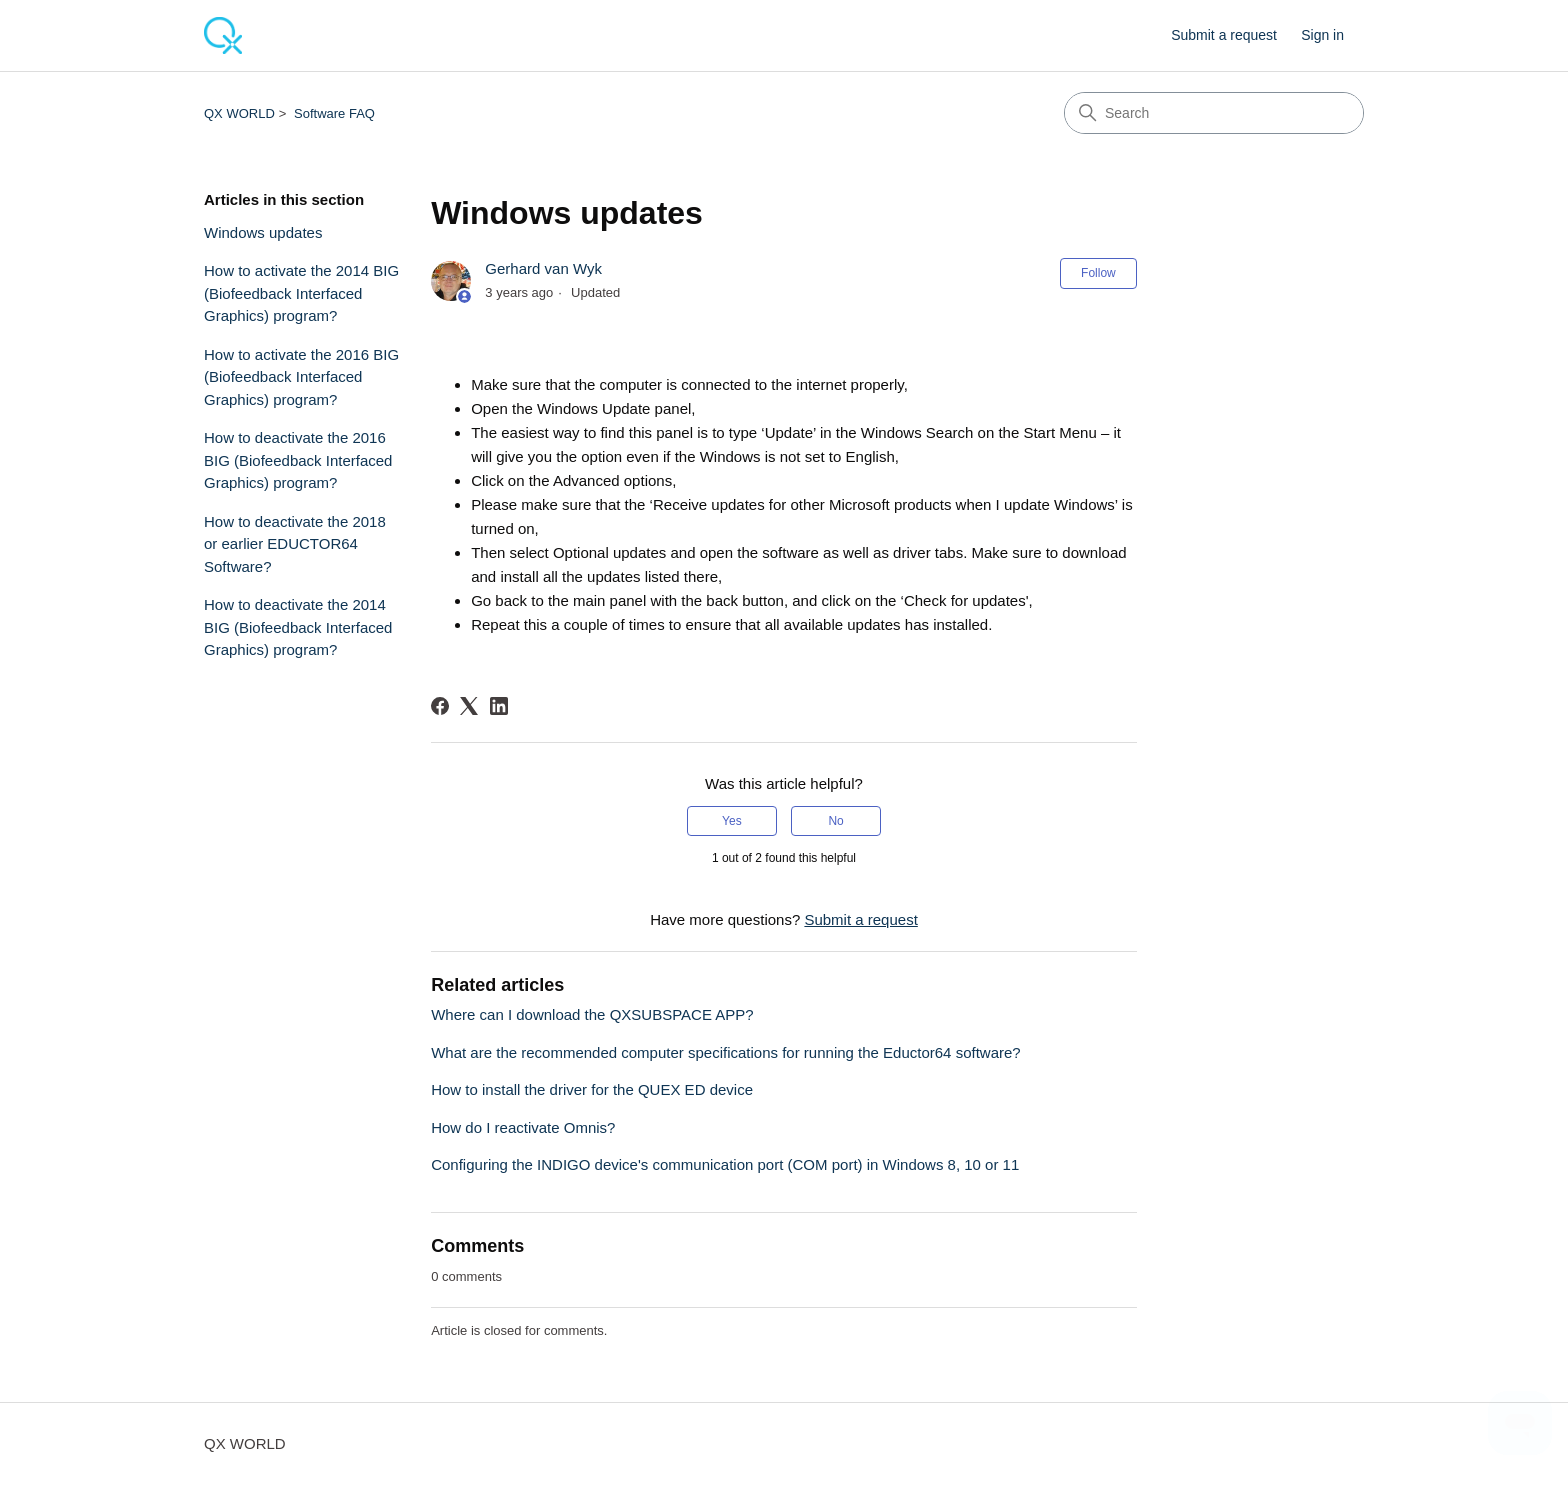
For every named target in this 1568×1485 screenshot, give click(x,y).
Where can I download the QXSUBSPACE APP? (592, 1014)
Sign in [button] (1322, 35)
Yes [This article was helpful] (732, 821)
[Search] (1214, 113)
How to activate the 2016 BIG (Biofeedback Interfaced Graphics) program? (301, 377)
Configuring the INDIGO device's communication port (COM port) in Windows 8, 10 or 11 (725, 1164)
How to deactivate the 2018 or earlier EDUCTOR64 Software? (295, 544)
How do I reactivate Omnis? (523, 1127)
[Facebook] (440, 706)
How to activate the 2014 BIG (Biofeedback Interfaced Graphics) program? (301, 293)
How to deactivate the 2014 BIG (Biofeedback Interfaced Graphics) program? (298, 627)
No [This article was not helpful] (835, 821)
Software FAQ (334, 113)
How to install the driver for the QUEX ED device (592, 1089)
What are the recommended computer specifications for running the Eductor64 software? (725, 1052)
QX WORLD (239, 113)
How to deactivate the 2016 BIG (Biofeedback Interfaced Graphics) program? (298, 460)
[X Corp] (469, 706)
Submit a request (1224, 35)
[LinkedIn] (499, 706)
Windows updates (263, 232)
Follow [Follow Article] (1098, 273)
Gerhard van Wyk (543, 268)
